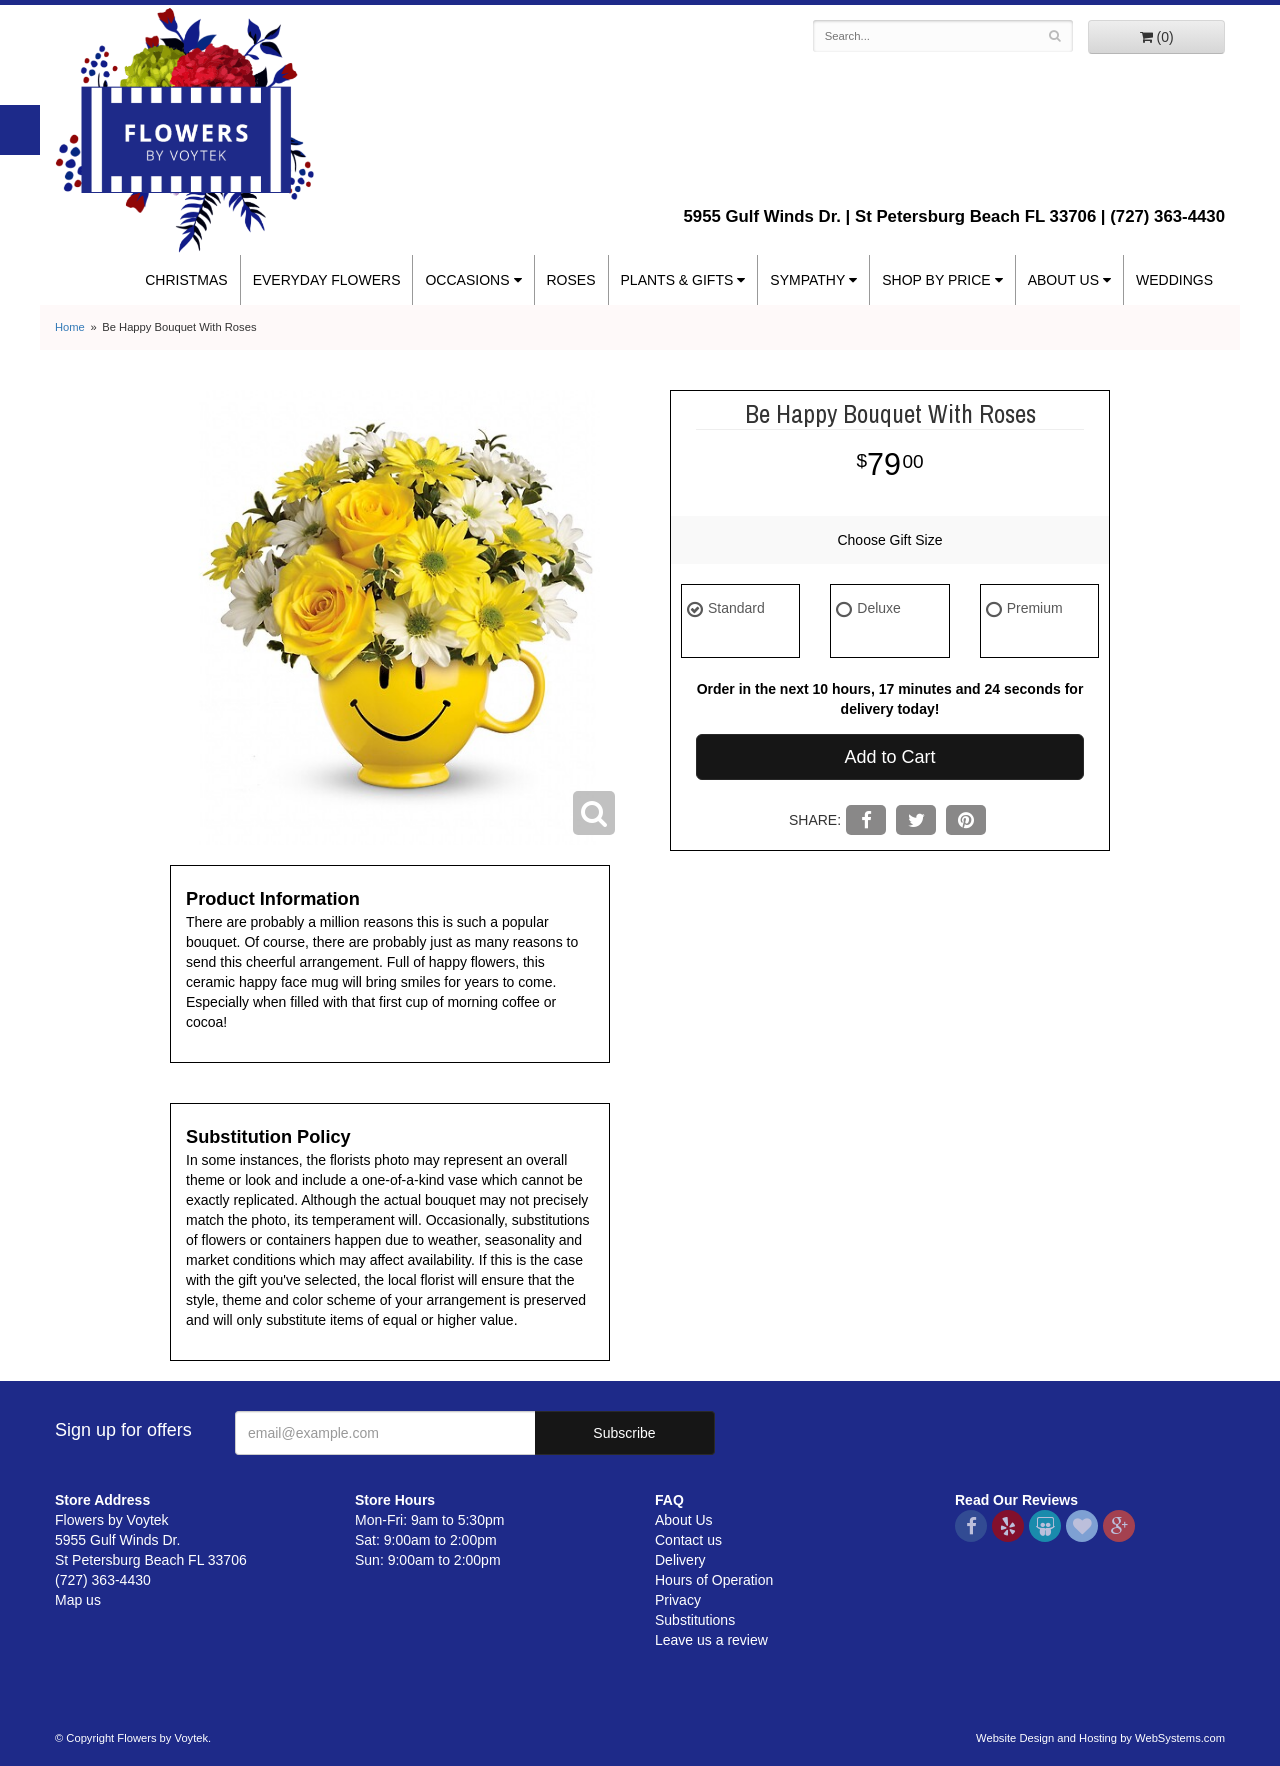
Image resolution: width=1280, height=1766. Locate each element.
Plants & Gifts (677, 280)
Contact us (688, 1540)
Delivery (680, 1560)
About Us (1063, 280)
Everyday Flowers (327, 280)
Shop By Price (936, 280)
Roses (571, 280)
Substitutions (695, 1620)
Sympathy (807, 280)
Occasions (467, 280)
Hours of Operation (714, 1580)
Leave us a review (711, 1640)
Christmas (186, 280)
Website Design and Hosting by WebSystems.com (1100, 1738)
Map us (78, 1600)
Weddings (1174, 280)
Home (70, 327)
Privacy (678, 1600)
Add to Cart (889, 757)
